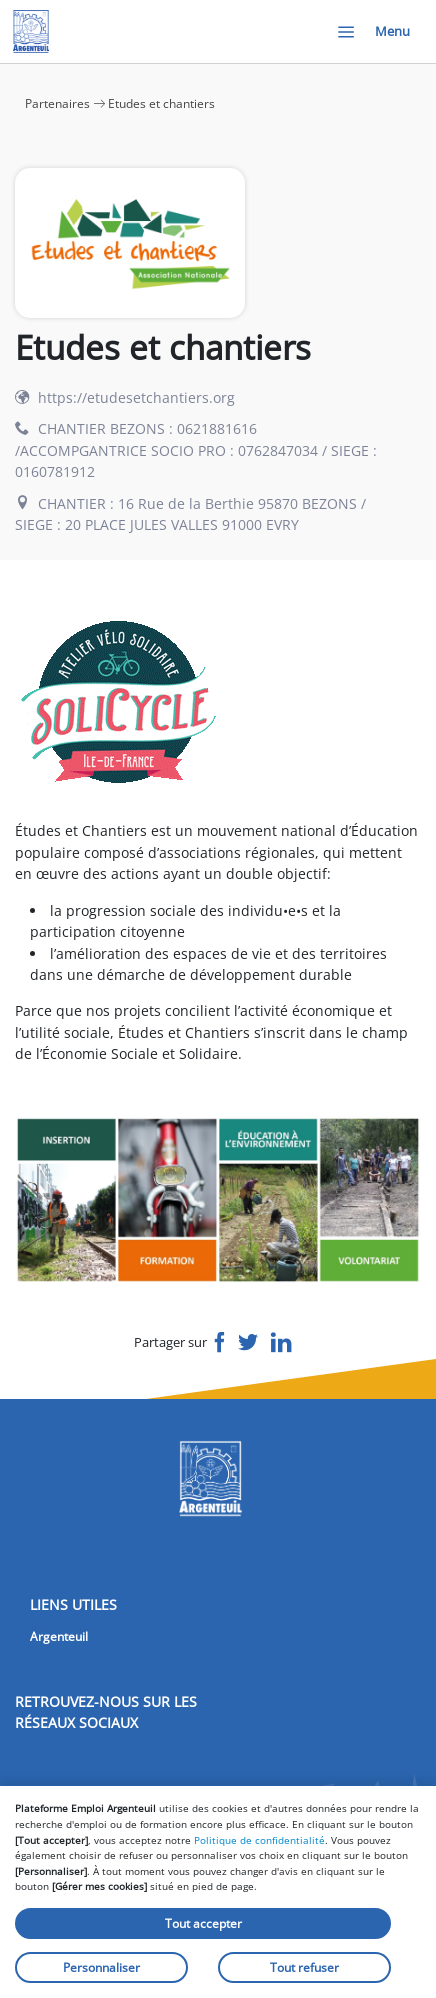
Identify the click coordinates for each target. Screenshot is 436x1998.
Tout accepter (203, 1923)
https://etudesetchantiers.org (136, 397)
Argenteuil (59, 1636)
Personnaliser (101, 1967)
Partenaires (57, 103)
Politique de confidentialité (259, 1840)
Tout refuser (304, 1967)
